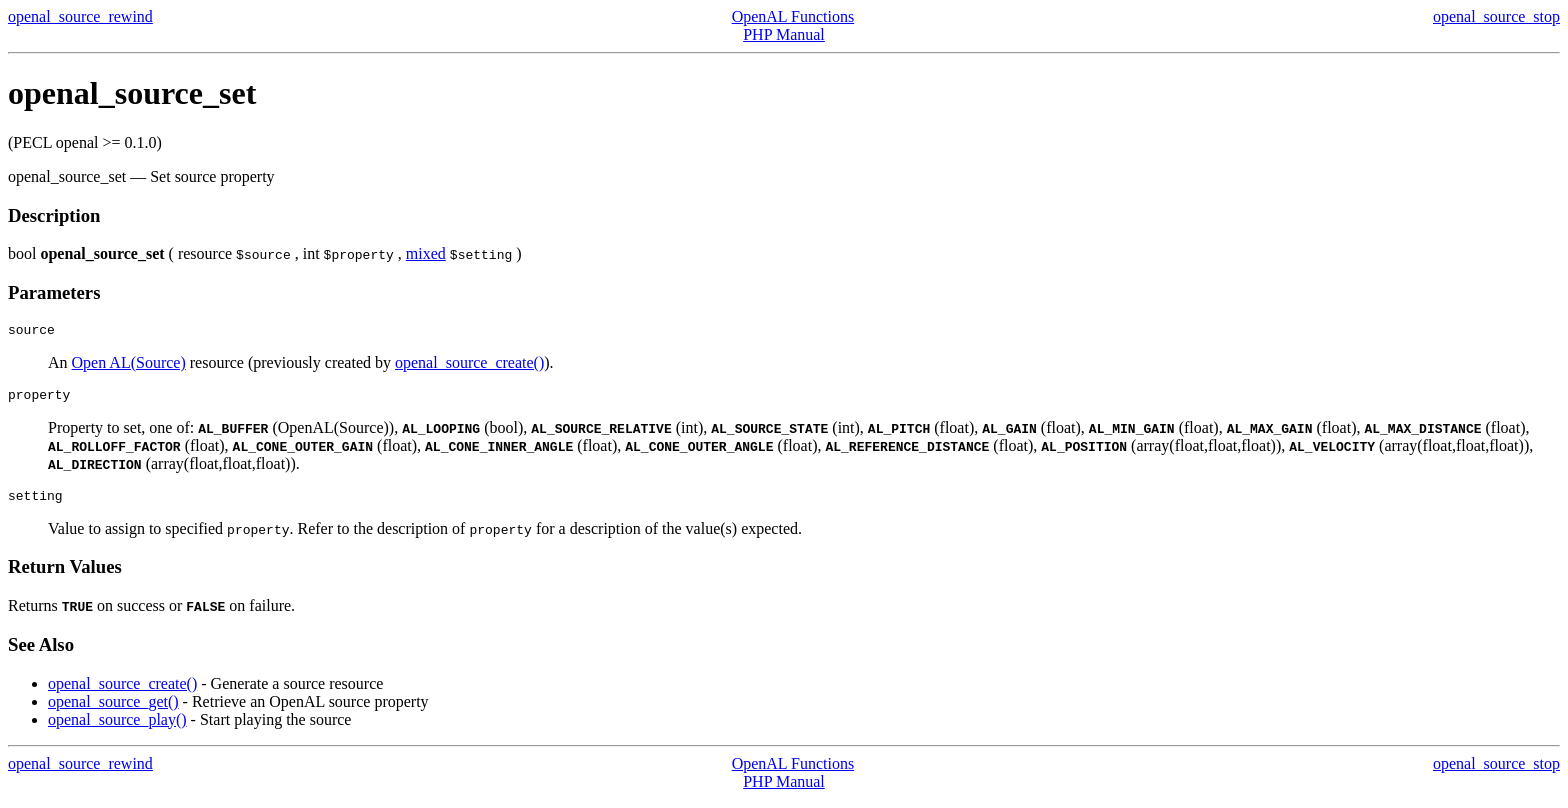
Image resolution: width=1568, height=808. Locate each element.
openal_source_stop (1496, 16)
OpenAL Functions (793, 16)
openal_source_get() (113, 710)
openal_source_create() (469, 365)
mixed (426, 253)
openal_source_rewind (80, 16)
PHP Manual (784, 34)
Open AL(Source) (129, 365)
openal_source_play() (117, 728)
